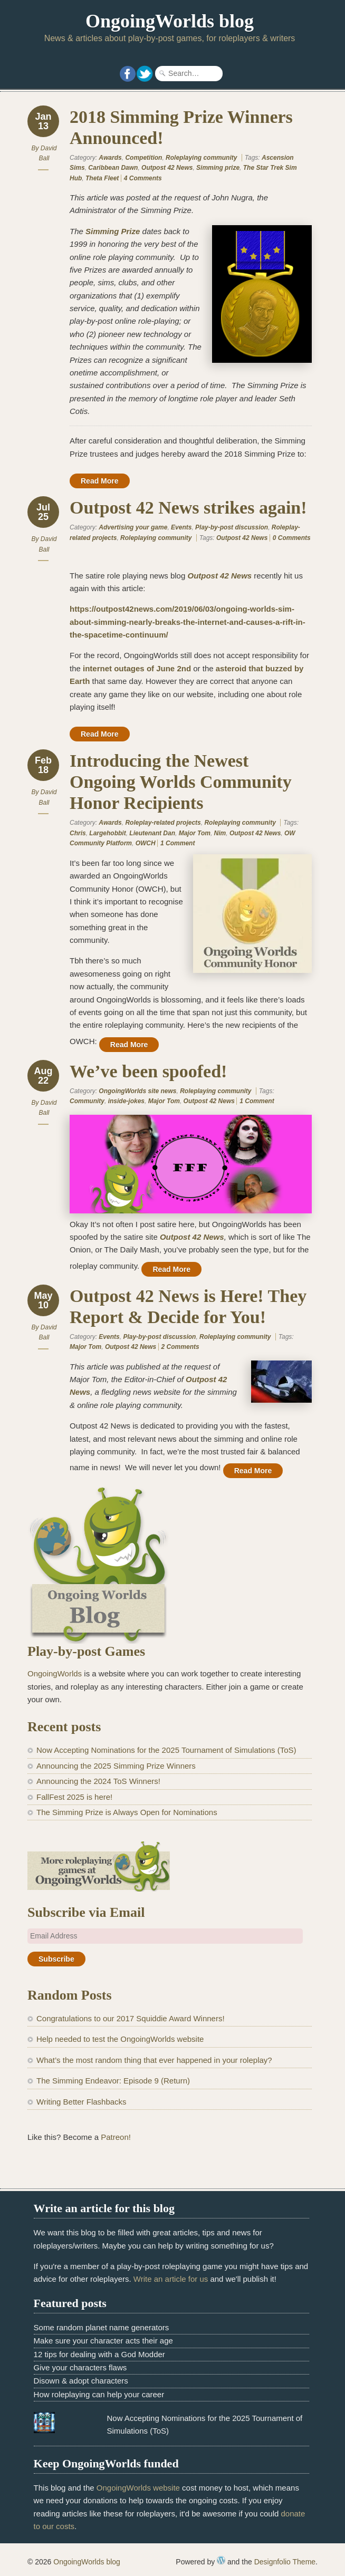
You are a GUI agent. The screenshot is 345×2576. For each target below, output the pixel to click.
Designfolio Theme (284, 2562)
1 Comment (177, 843)
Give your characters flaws (80, 2367)
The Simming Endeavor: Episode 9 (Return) (113, 2080)
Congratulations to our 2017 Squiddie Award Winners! (130, 2018)
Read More (100, 481)
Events (181, 527)
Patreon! (116, 2137)
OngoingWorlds (54, 1673)
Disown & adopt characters (81, 2380)
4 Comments (143, 178)
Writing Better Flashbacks (81, 2101)
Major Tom (194, 833)
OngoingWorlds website (138, 2487)
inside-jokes (126, 1101)
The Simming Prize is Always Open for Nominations (126, 1812)
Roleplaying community (201, 157)
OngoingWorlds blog (169, 21)
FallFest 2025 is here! (74, 1796)
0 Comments (292, 538)
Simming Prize (112, 231)
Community (87, 1101)
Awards (110, 157)
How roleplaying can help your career (99, 2394)
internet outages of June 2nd (137, 668)
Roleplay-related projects (162, 822)
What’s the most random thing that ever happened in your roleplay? (154, 2060)
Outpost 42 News (167, 167)
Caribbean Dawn (113, 167)
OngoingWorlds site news (137, 1091)
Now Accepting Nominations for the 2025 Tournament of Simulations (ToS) (166, 1749)
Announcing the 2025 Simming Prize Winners (116, 1765)
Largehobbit (107, 833)
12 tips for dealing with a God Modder (99, 2354)
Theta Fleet (102, 178)
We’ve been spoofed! (148, 1071)
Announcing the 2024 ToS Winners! (98, 1781)
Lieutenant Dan (152, 833)
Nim (220, 833)
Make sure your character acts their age (103, 2340)
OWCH (146, 843)
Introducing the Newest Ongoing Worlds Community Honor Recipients (181, 782)
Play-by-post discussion (231, 527)
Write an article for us (170, 2278)
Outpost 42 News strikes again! (188, 507)
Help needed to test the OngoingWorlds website (120, 2038)
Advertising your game (133, 527)
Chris (78, 833)
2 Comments (180, 1346)
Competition (143, 157)
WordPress (221, 2560)
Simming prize (217, 167)
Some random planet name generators (101, 2327)
